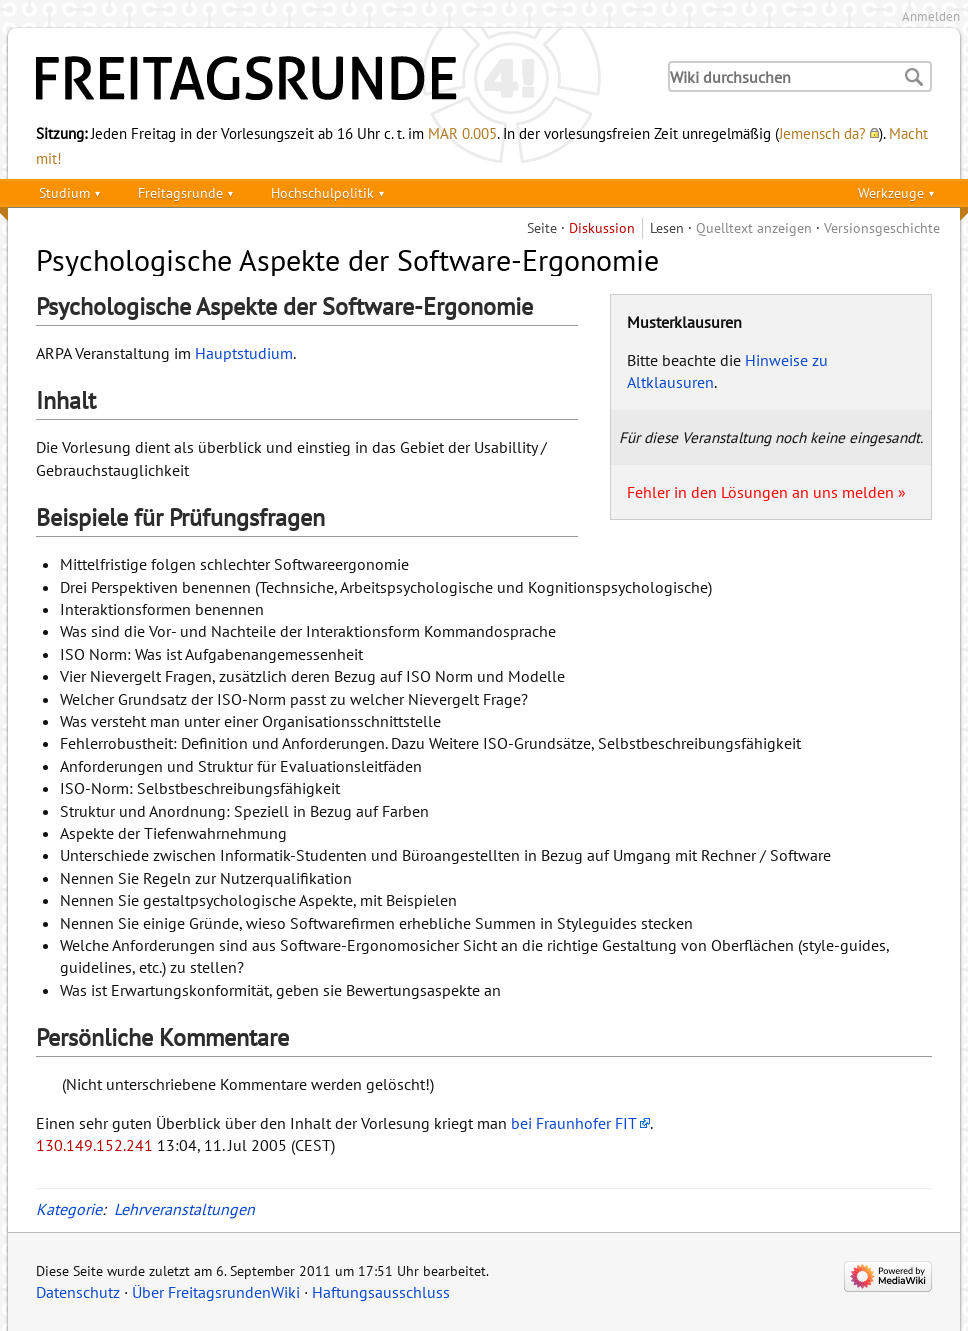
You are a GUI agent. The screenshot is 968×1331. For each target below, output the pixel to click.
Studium (64, 192)
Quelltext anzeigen (754, 227)
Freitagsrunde (180, 192)
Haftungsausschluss (381, 1292)
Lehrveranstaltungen (184, 1209)
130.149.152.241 (94, 1145)
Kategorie (69, 1209)
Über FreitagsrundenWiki (216, 1292)
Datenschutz (78, 1292)
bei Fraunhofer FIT (574, 1123)
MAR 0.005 (462, 133)
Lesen (667, 227)
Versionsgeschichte (882, 227)
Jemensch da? (822, 133)
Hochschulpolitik (322, 192)
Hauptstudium (244, 353)
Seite (542, 227)
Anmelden (931, 16)
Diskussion (602, 227)
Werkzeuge (891, 192)
